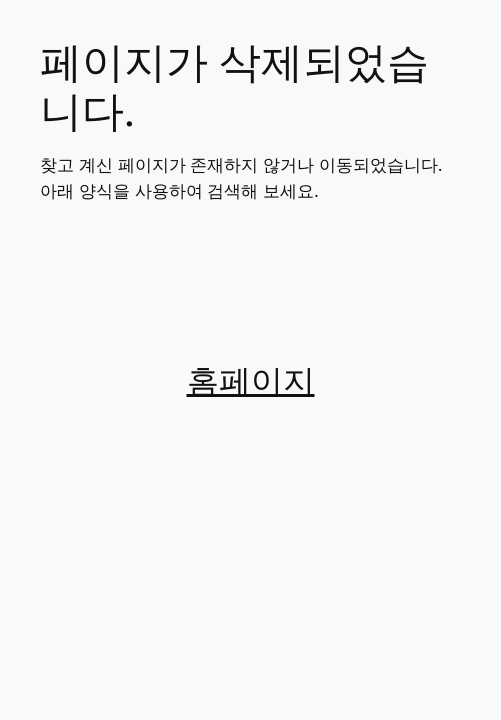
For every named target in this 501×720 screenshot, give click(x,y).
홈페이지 (251, 382)
